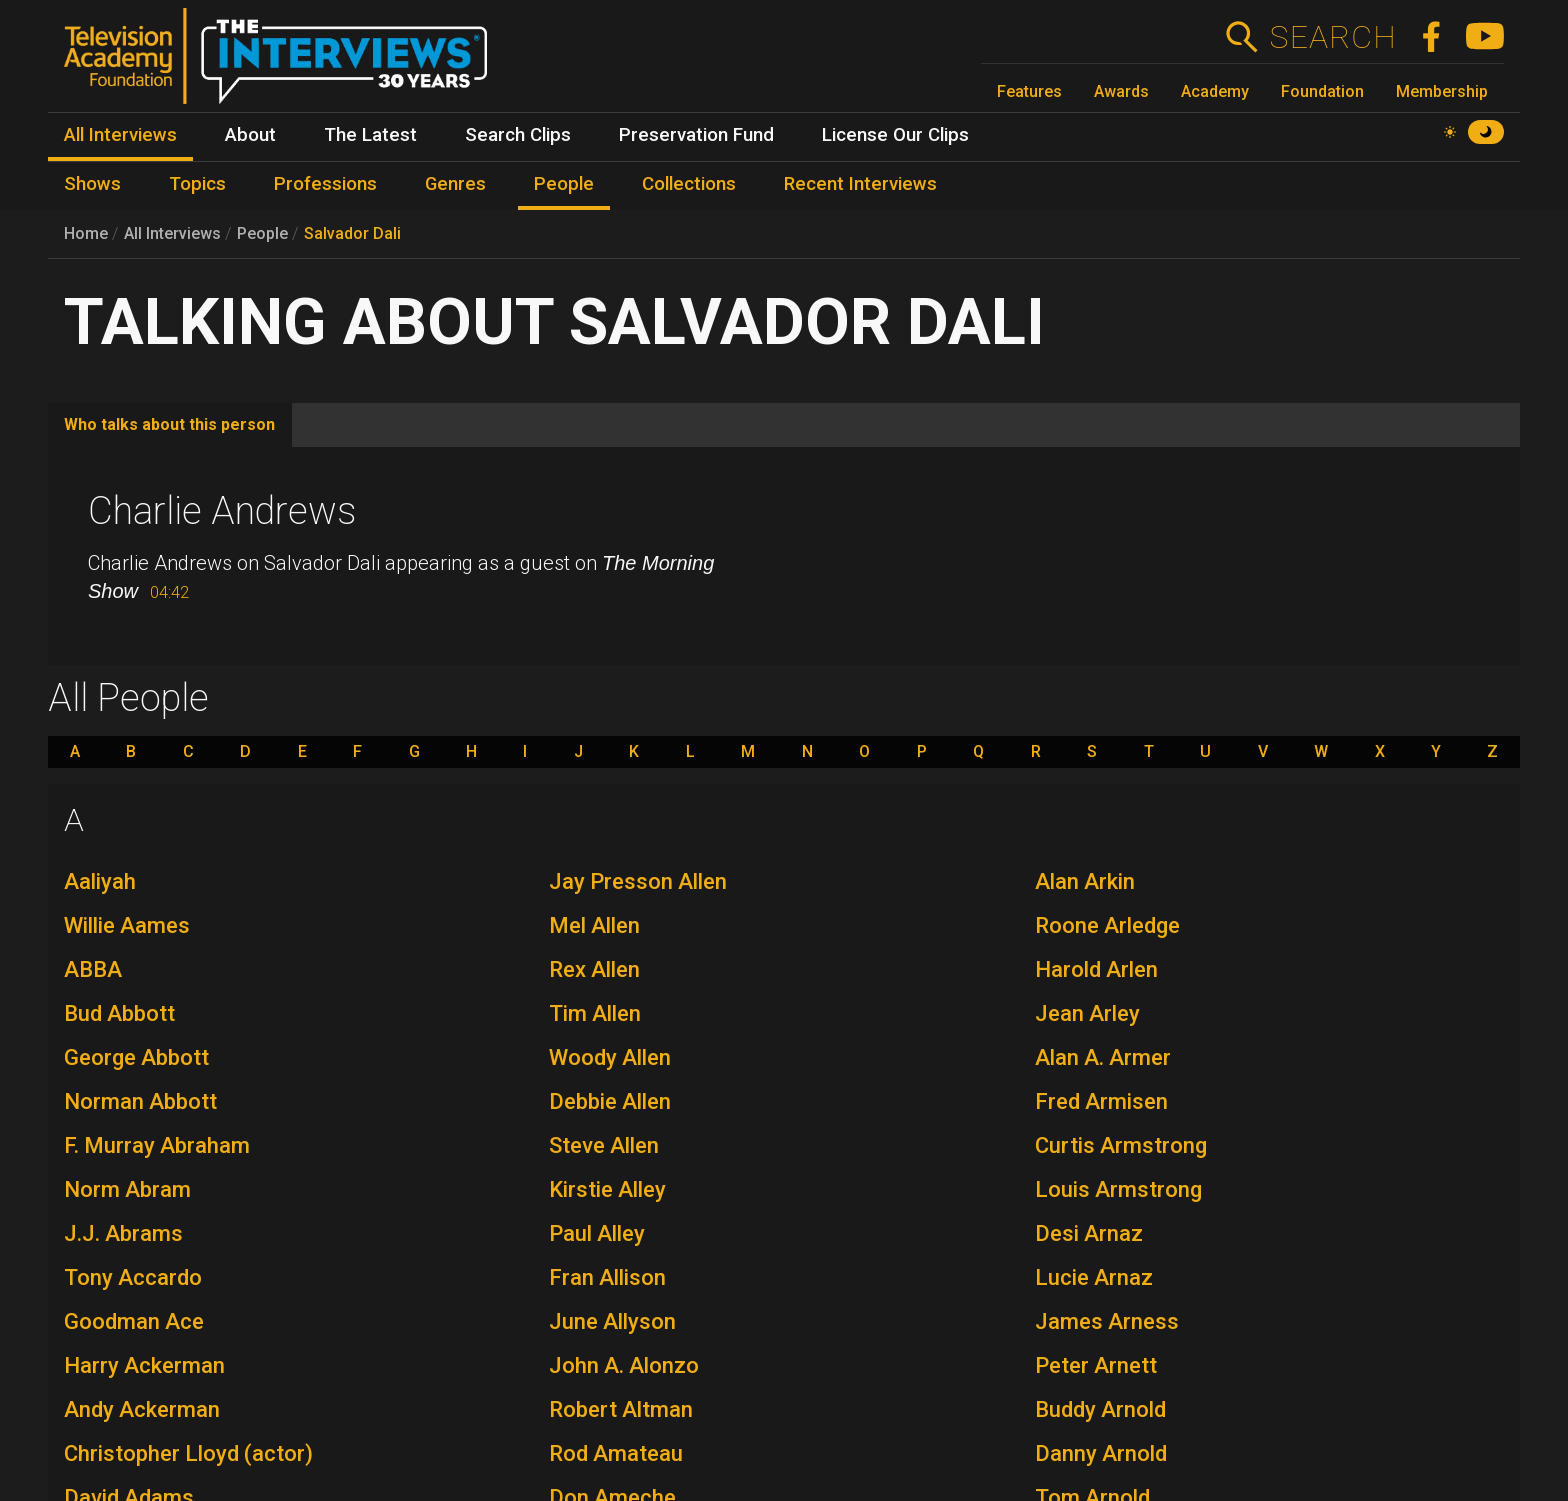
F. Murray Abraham (157, 1145)
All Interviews (172, 233)
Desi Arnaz (1089, 1233)
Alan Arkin (1085, 881)
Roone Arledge (1107, 925)
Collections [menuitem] (689, 184)
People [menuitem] (564, 184)
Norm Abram (127, 1189)
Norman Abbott (140, 1101)
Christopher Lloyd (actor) (188, 1453)
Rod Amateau (616, 1453)
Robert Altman (621, 1409)
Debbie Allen (610, 1101)
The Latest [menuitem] (370, 135)
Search (1332, 37)
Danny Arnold (1101, 1453)
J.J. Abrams (123, 1233)
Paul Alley (597, 1233)
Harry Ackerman (144, 1365)
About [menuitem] (250, 135)
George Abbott (136, 1057)
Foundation (1322, 91)
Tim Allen (595, 1013)
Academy (1215, 91)
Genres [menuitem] (455, 184)
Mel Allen (594, 925)
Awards (1121, 91)
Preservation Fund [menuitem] (696, 135)
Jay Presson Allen (638, 881)
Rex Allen (594, 969)
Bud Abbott (119, 1013)
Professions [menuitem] (325, 184)
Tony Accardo (133, 1277)
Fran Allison (607, 1277)
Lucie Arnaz (1094, 1277)
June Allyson (612, 1321)
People (262, 233)
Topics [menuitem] (197, 184)
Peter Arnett (1096, 1365)
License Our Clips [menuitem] (895, 135)
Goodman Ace (134, 1321)
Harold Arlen (1096, 969)
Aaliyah (100, 881)
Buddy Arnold (1100, 1409)
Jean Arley (1087, 1013)
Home (86, 233)
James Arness (1107, 1321)
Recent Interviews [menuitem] (860, 184)
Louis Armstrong (1118, 1189)
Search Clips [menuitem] (518, 135)
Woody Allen (610, 1057)
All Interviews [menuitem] (120, 135)
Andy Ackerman (142, 1409)
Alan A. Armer (1103, 1057)
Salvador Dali (352, 233)
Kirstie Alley (607, 1189)
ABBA (93, 969)
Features (1029, 91)
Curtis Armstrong (1121, 1145)
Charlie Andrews (222, 511)
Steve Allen (604, 1145)
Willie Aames (127, 925)
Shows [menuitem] (92, 184)
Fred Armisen (1101, 1101)
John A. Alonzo (624, 1365)
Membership (1442, 91)
